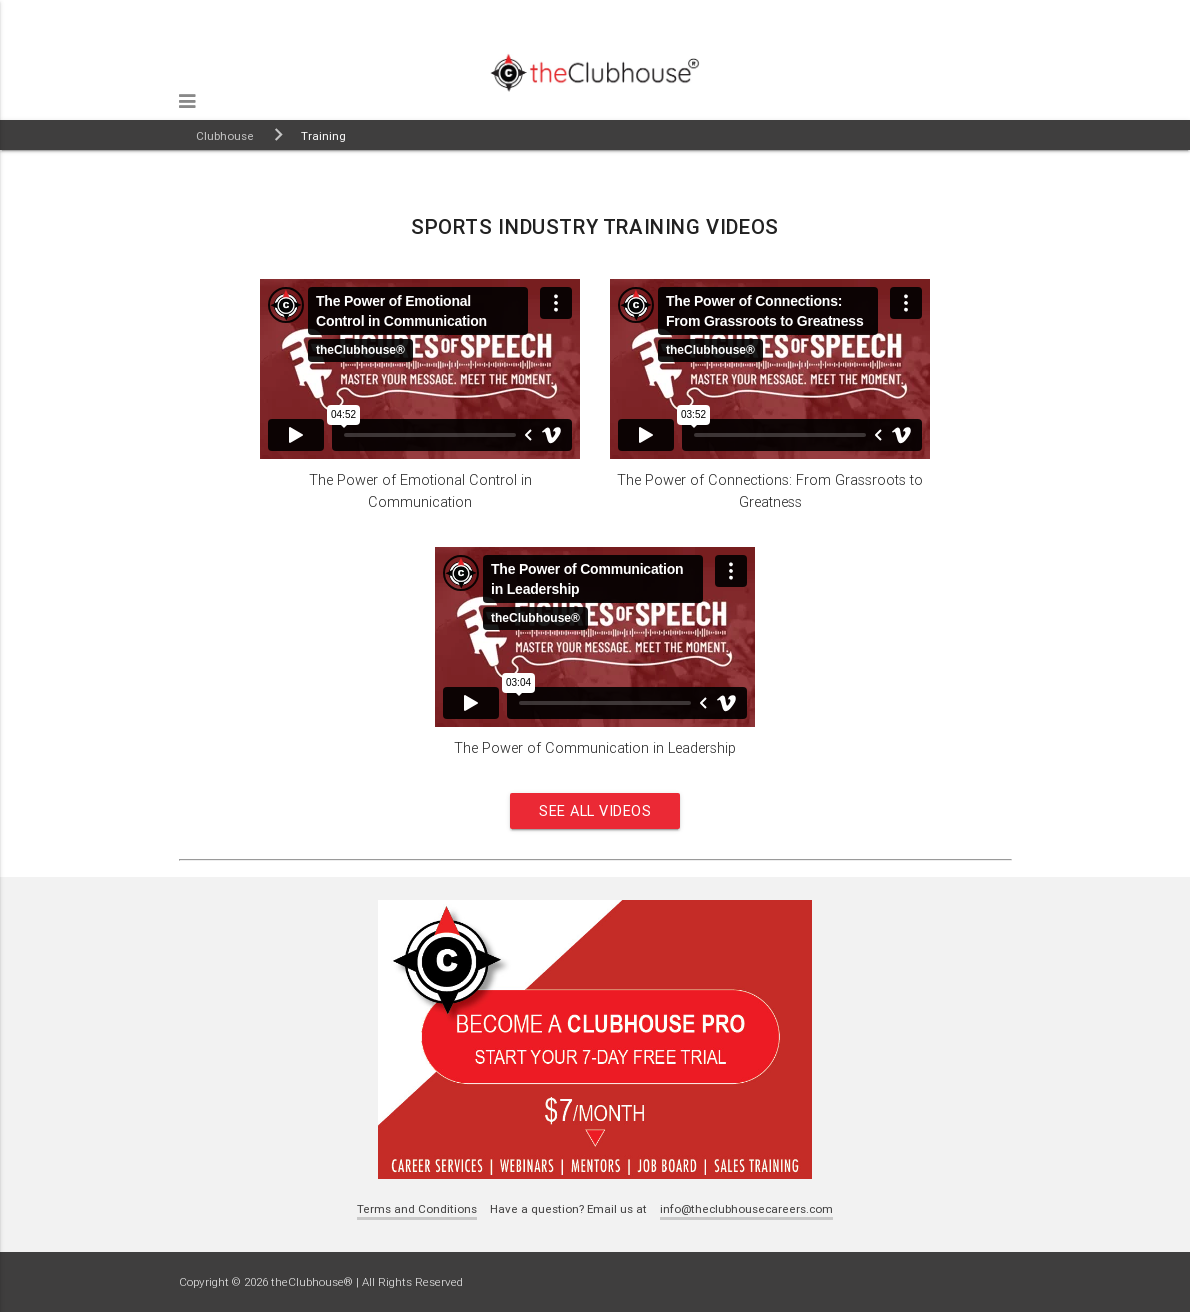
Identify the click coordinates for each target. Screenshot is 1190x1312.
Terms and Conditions (417, 1208)
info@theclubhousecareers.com (746, 1208)
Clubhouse (225, 135)
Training (323, 135)
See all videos (595, 810)
